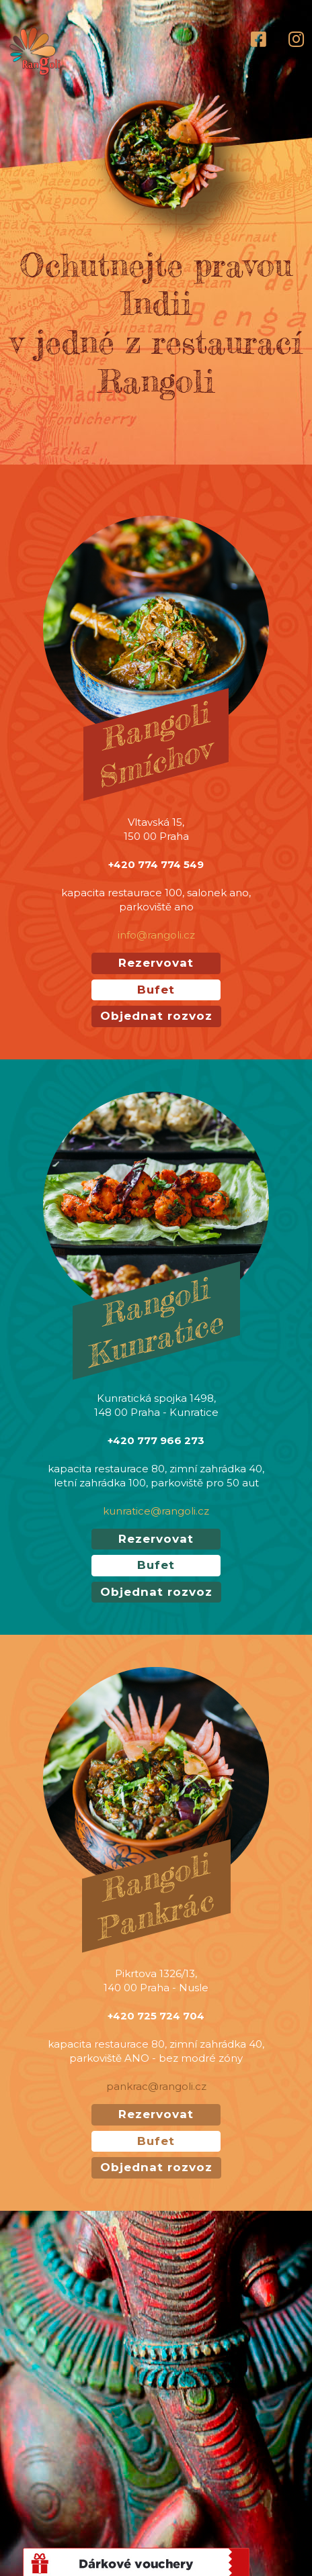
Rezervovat (156, 962)
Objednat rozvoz (156, 1015)
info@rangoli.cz (156, 934)
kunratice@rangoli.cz (156, 1511)
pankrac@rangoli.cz (156, 2086)
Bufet (156, 989)
